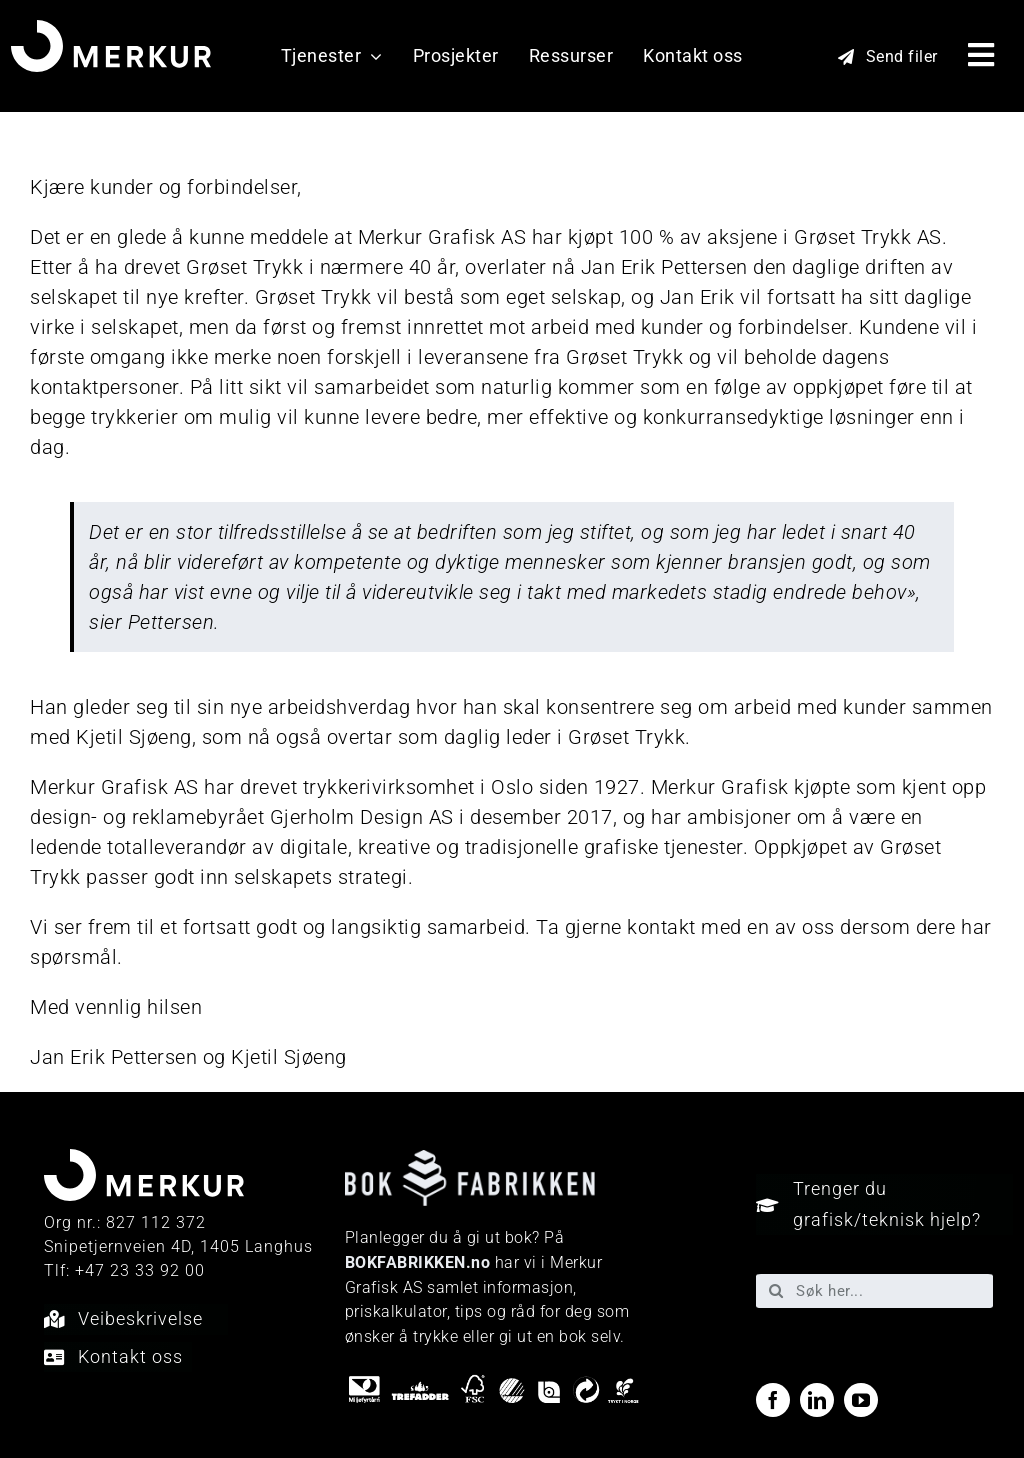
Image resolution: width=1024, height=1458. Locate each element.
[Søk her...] (874, 1291)
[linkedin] (817, 1400)
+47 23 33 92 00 (140, 1270)
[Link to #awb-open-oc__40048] (981, 55)
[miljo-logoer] (493, 1383)
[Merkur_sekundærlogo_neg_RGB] (111, 30)
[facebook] (773, 1400)
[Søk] (776, 1291)
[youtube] (861, 1400)
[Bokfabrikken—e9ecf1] (470, 1160)
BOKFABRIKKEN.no (418, 1262)
